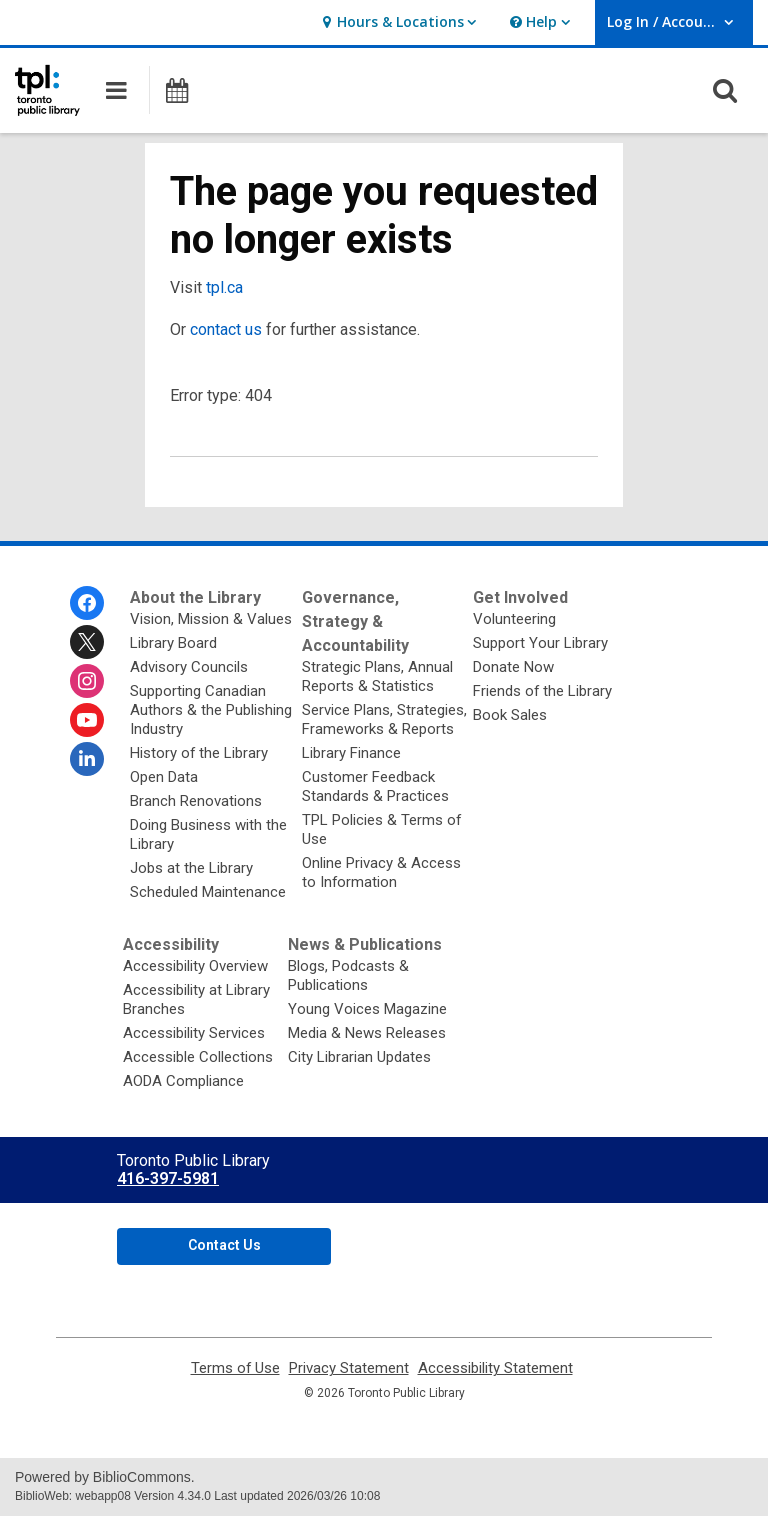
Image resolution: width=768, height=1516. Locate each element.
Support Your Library (540, 643)
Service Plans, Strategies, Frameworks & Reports (384, 719)
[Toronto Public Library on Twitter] (87, 642)
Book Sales (510, 715)
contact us (226, 329)
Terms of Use (235, 1368)
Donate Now (513, 667)
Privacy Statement (349, 1368)
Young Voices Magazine (367, 1009)
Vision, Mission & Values (211, 619)
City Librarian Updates (359, 1057)
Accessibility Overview (195, 966)
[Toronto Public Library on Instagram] (87, 681)
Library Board (173, 643)
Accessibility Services (194, 1033)
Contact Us (224, 1245)
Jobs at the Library (191, 868)
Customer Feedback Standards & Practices (375, 786)
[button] (396, 22)
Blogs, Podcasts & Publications (348, 975)
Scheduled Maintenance (208, 892)
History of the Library (199, 753)
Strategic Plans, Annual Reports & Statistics (377, 676)
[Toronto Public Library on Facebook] (87, 603)
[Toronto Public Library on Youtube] (87, 720)
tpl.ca (224, 287)
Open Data (164, 777)
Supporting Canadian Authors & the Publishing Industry (211, 710)
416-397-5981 (168, 1178)
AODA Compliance (183, 1081)
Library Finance (351, 753)
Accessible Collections (198, 1057)
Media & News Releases (367, 1033)
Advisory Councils (189, 667)
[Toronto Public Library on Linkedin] (87, 759)
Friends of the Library (542, 691)
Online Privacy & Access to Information (381, 872)
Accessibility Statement (495, 1368)
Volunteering (514, 619)
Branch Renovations (196, 801)
